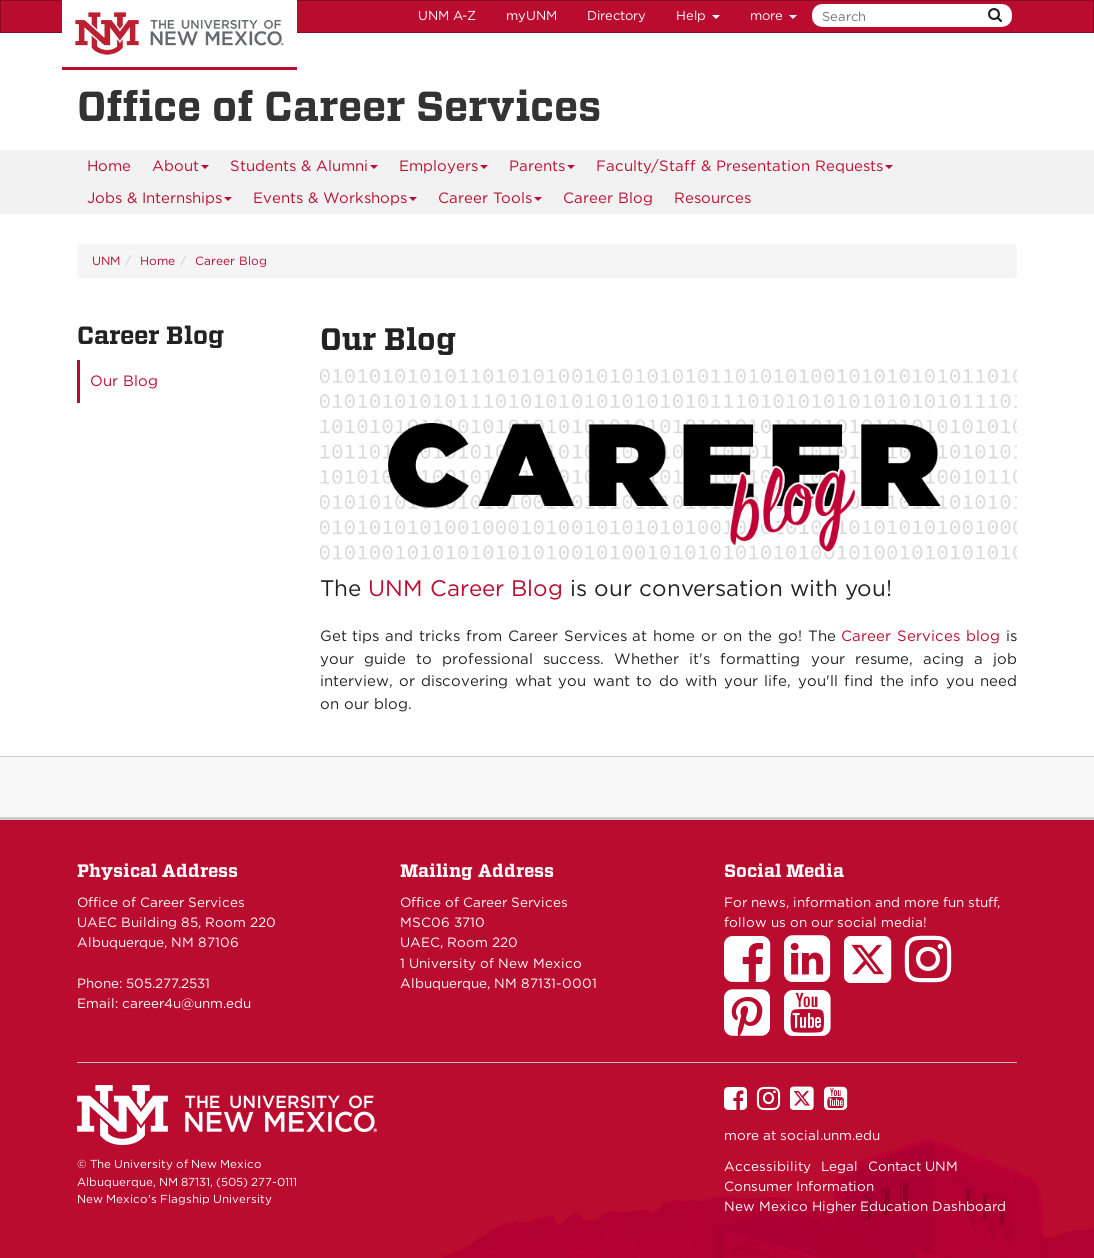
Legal (839, 1166)
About (181, 169)
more (773, 15)
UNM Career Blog (465, 587)
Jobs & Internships (160, 201)
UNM (106, 260)
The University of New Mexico (179, 35)
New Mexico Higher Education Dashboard (865, 1206)
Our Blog (124, 381)
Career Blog (608, 198)
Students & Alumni (304, 169)
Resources (712, 198)
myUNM (531, 15)
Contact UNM (913, 1166)
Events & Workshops (335, 201)
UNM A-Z (447, 15)
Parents (542, 169)
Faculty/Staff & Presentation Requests (745, 169)
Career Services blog (920, 636)
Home (109, 166)
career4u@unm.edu (186, 1003)
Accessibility (767, 1166)
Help (698, 15)
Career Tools (490, 201)
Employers (444, 169)
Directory (616, 15)
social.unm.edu (830, 1135)
